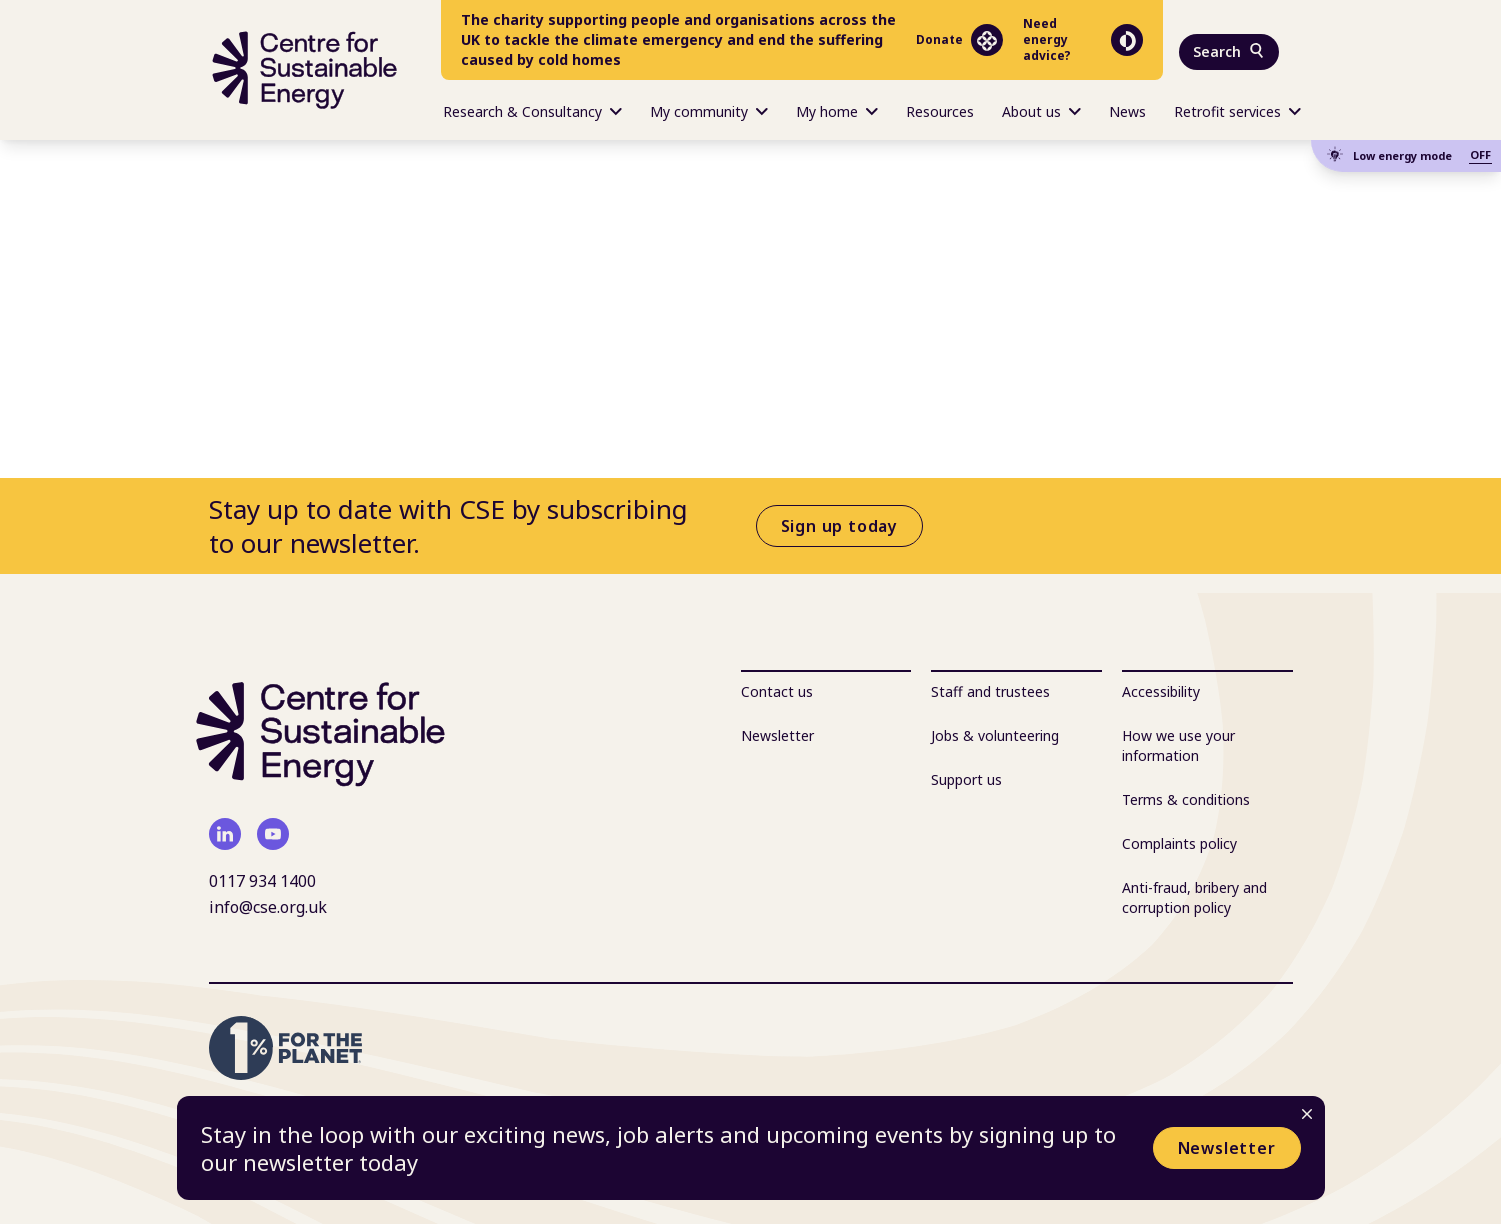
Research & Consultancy (532, 111)
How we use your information (1178, 745)
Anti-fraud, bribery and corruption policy (1194, 897)
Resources (940, 111)
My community (709, 111)
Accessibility (1161, 691)
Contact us (777, 691)
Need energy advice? (1083, 40)
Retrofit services (1237, 111)
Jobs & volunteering (995, 735)
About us (1041, 111)
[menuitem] (532, 110)
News (1127, 111)
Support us (966, 779)
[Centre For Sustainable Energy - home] (305, 70)
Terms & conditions (1186, 799)
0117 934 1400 (262, 881)
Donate (959, 40)
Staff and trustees (990, 691)
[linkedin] (225, 834)
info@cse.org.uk (268, 907)
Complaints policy (1179, 843)
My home (837, 111)
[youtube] (273, 834)
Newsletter (1227, 1148)
